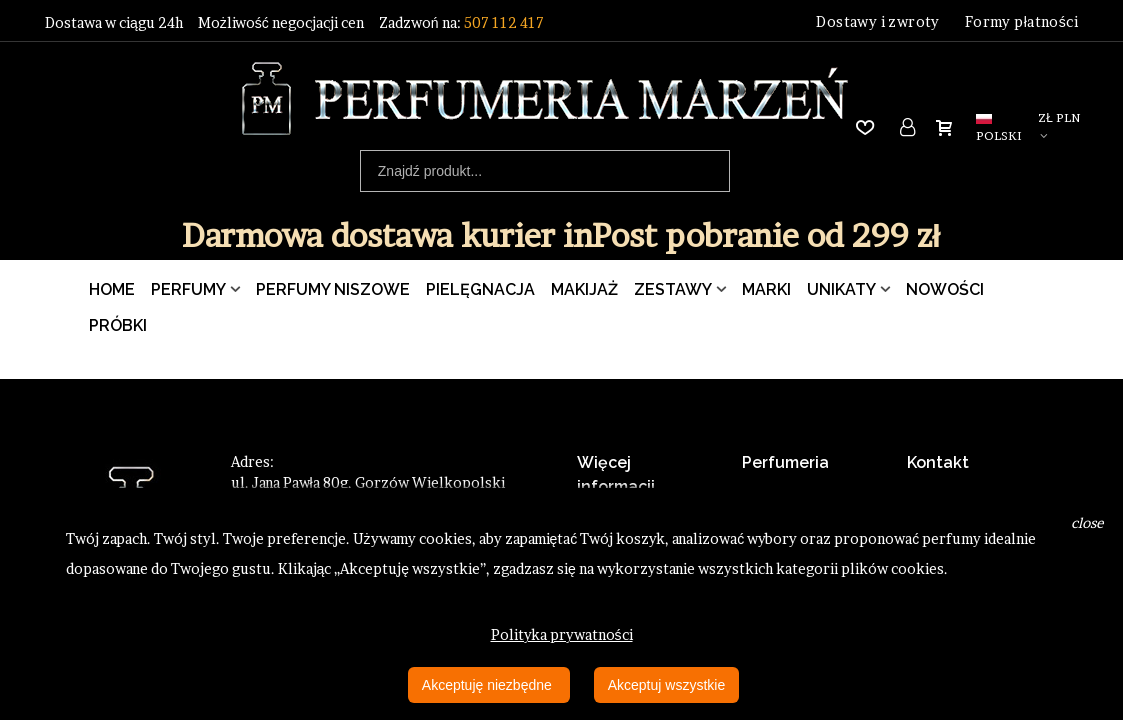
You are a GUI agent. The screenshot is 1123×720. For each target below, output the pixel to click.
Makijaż (584, 289)
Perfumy (188, 289)
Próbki (118, 325)
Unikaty (841, 289)
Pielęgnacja (480, 289)
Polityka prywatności (562, 634)
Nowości (945, 289)
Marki (766, 289)
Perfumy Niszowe (333, 289)
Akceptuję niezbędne (489, 685)
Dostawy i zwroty (877, 21)
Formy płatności (1021, 21)
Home (112, 289)
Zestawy (673, 289)
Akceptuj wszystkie (666, 685)
